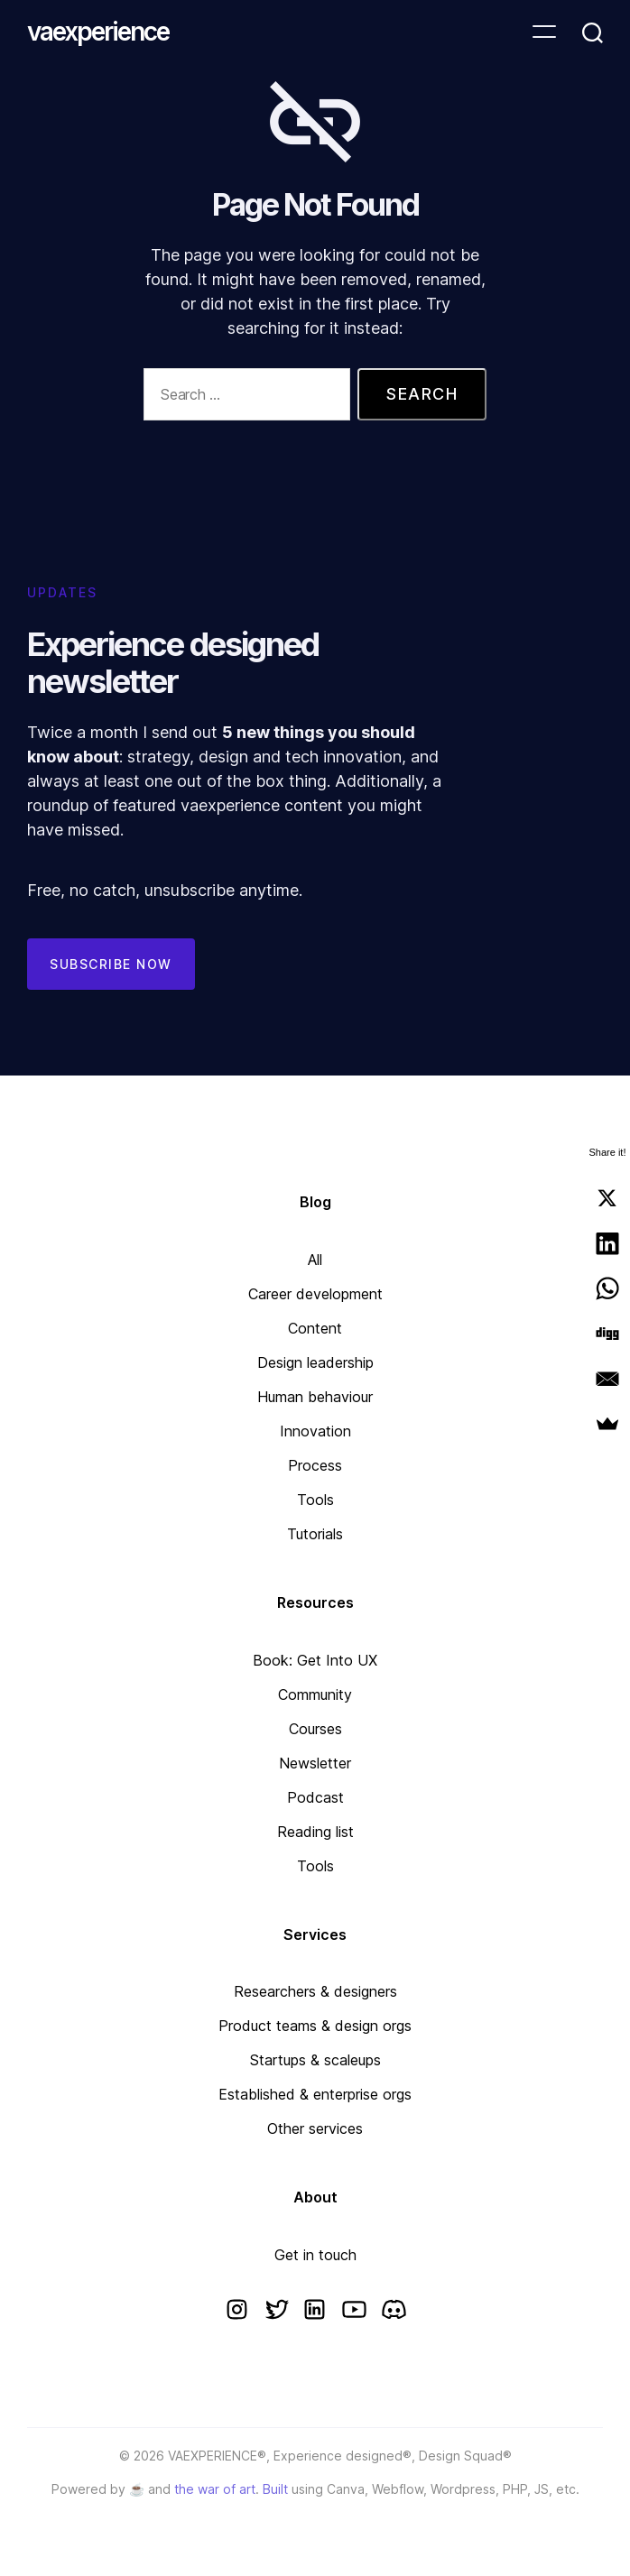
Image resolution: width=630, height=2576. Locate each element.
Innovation (315, 1431)
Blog (315, 1202)
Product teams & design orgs (315, 2026)
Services (315, 1934)
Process (315, 1465)
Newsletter (315, 1763)
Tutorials (315, 1534)
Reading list (315, 1832)
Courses (315, 1729)
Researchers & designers (315, 1991)
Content (315, 1328)
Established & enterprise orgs (315, 2094)
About (315, 2197)
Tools (315, 1500)
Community (315, 1694)
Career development (315, 1294)
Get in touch (315, 2255)
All (315, 1260)
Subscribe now (111, 964)
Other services (315, 2128)
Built (275, 2489)
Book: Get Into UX (315, 1660)
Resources (315, 1602)
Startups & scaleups (315, 2060)
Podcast (315, 1797)
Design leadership (315, 1362)
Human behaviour (315, 1397)
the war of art (214, 2489)
